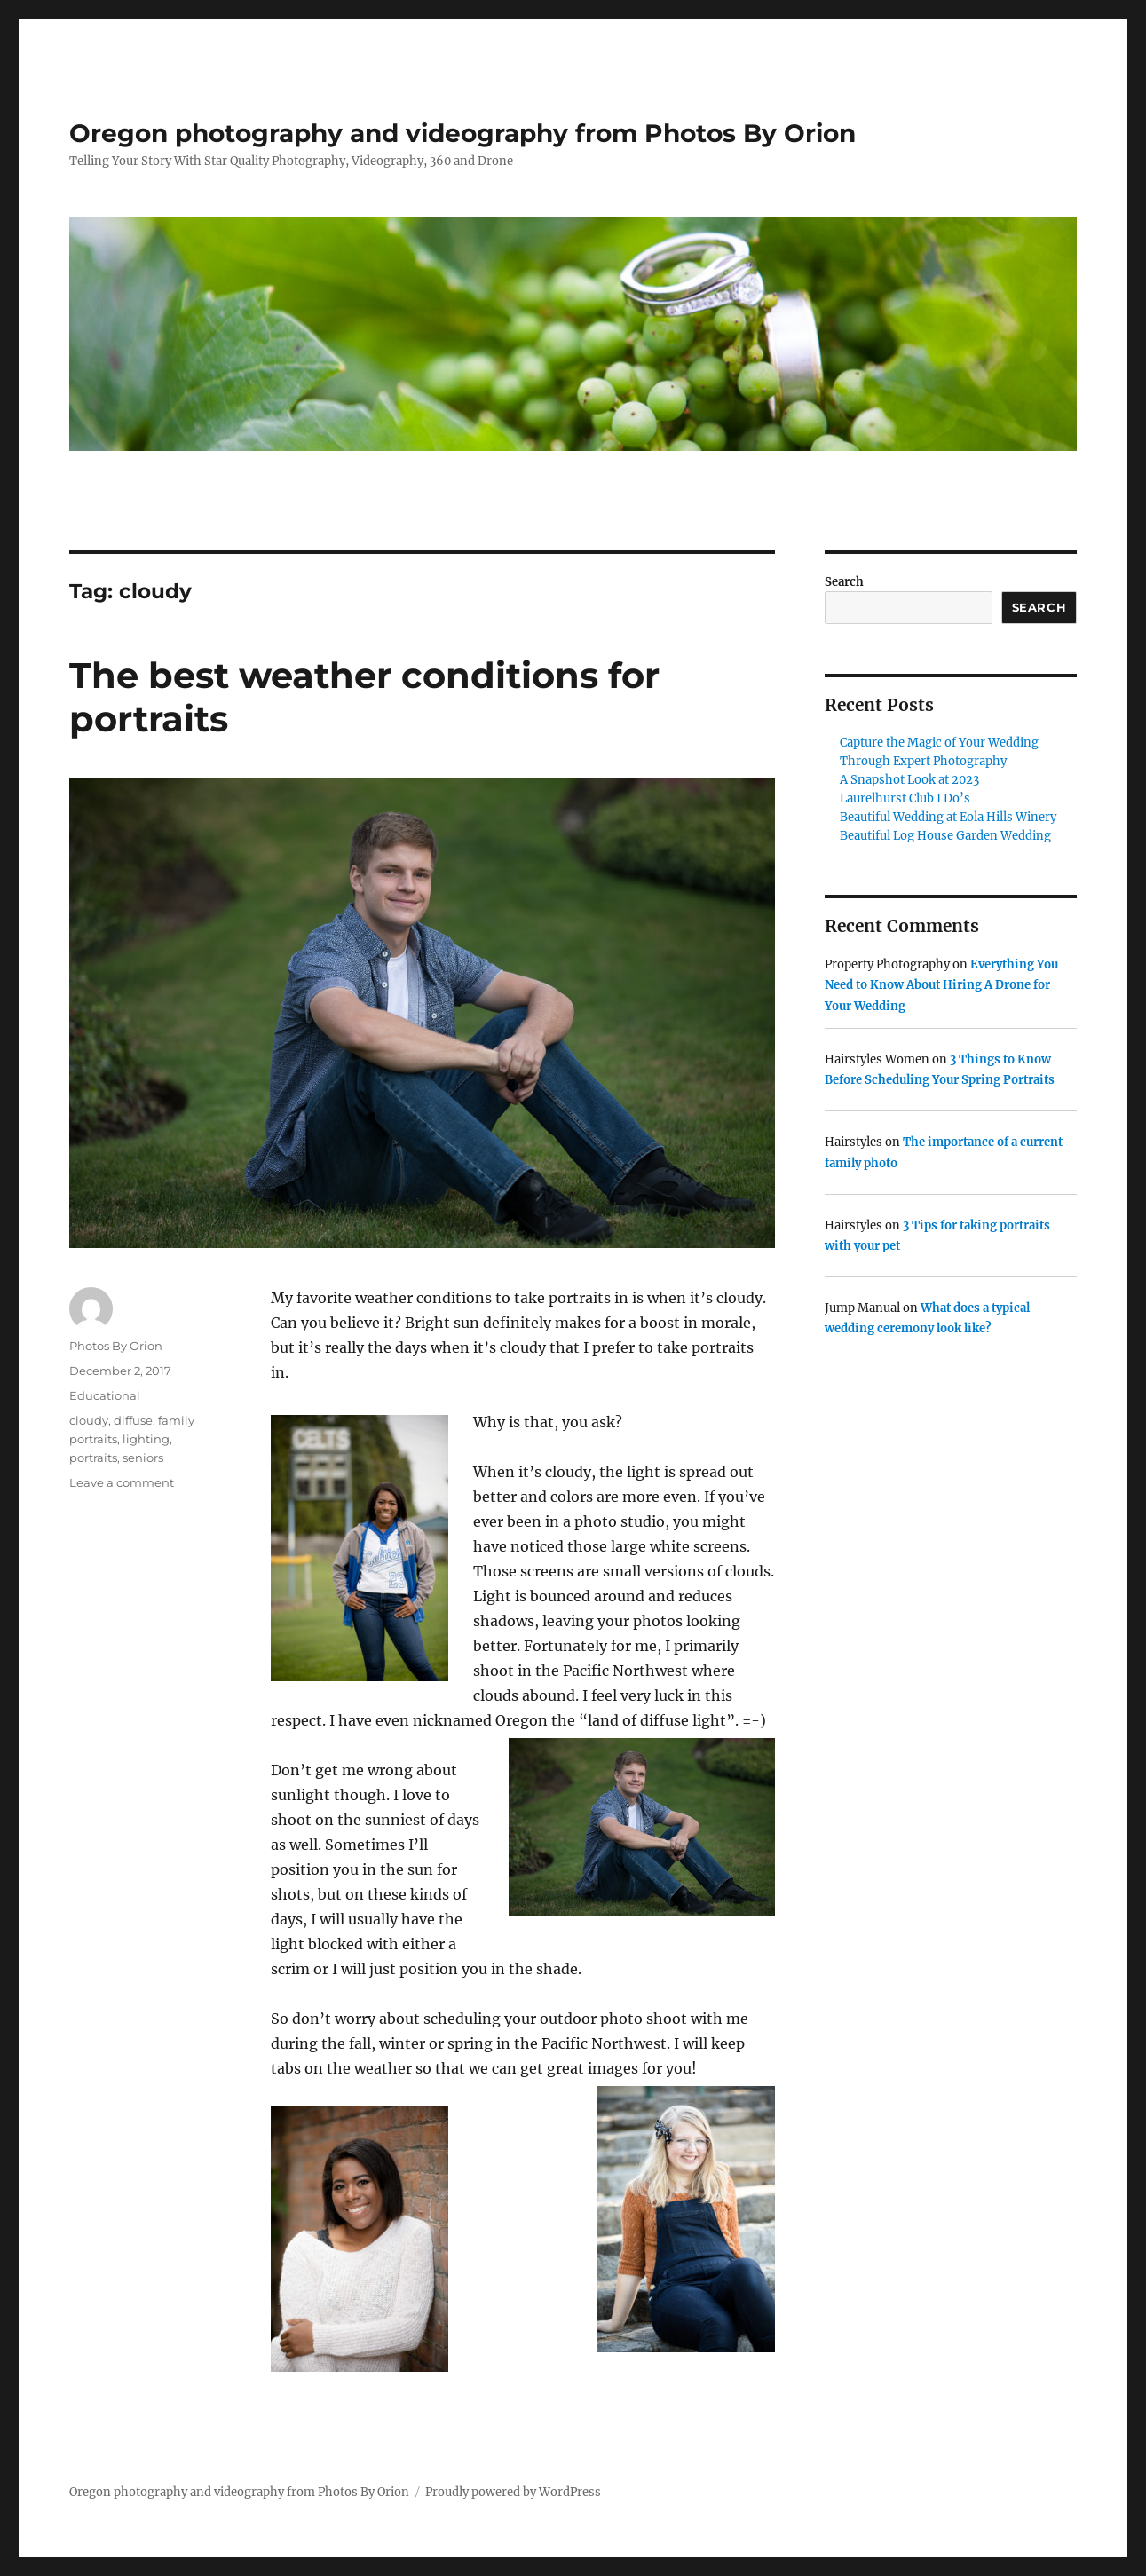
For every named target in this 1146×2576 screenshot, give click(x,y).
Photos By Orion (115, 1346)
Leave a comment (121, 1482)
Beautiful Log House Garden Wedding (945, 835)
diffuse (133, 1420)
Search (844, 581)
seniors (143, 1457)
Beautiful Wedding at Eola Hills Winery (948, 817)
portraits (93, 1457)
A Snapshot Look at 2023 (909, 779)
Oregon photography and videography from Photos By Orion (462, 133)
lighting (146, 1439)
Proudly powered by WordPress (513, 2492)
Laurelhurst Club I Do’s (905, 798)
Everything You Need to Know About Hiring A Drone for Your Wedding (941, 985)
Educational (104, 1395)
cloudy (88, 1420)
